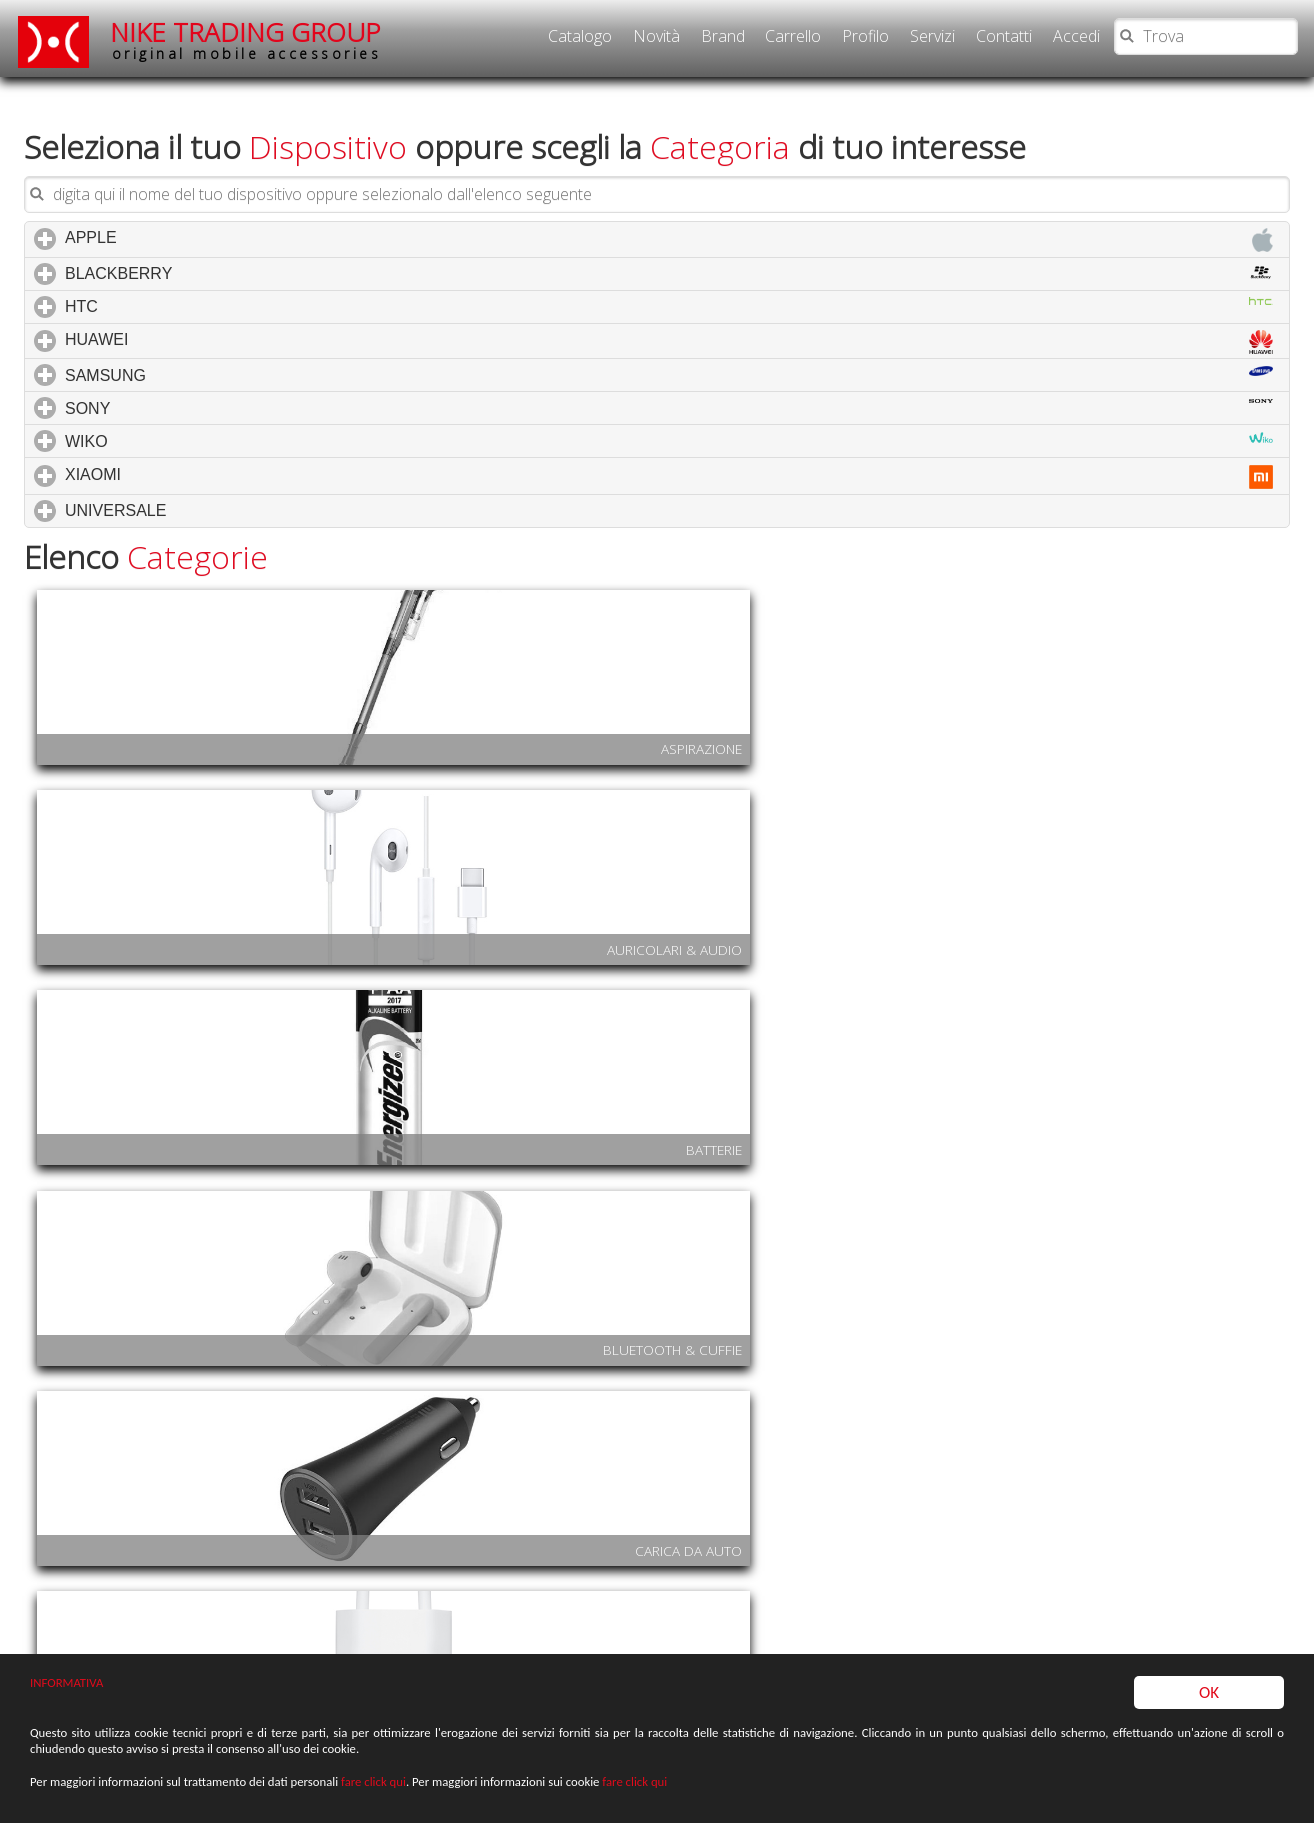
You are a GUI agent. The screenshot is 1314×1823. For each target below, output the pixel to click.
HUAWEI (669, 316)
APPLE (669, 215)
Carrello (793, 36)
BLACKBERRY (669, 248)
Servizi (932, 36)
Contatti (1004, 36)
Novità (656, 36)
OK (1209, 1716)
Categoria (720, 121)
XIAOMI (669, 452)
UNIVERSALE (201, 485)
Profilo (865, 36)
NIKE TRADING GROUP (246, 39)
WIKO (669, 416)
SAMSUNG (669, 350)
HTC (669, 281)
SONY (669, 383)
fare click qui (373, 1794)
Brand (723, 36)
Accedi (1076, 36)
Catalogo (580, 36)
